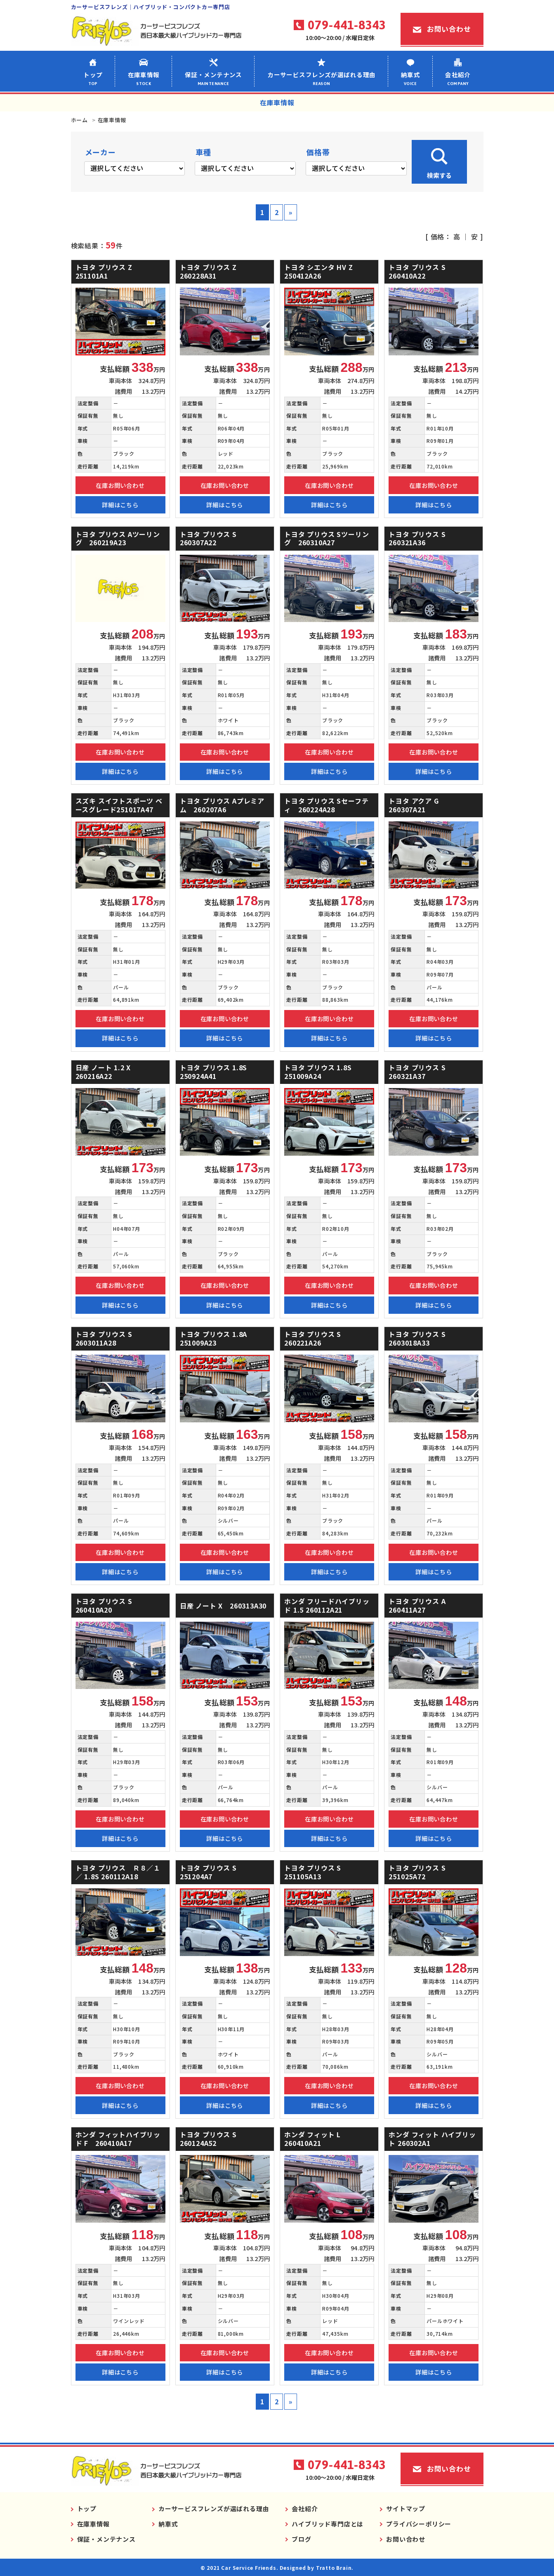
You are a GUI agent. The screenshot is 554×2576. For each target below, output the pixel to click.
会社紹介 (458, 78)
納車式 (410, 78)
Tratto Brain (334, 2567)
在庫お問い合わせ (120, 485)
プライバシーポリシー (418, 2523)
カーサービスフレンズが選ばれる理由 (321, 78)
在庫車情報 (143, 78)
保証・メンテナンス (214, 78)
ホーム (79, 120)
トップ (93, 78)
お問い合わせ (449, 29)
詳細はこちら (120, 504)
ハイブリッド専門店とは (327, 2523)
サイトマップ (405, 2508)
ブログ (301, 2539)
